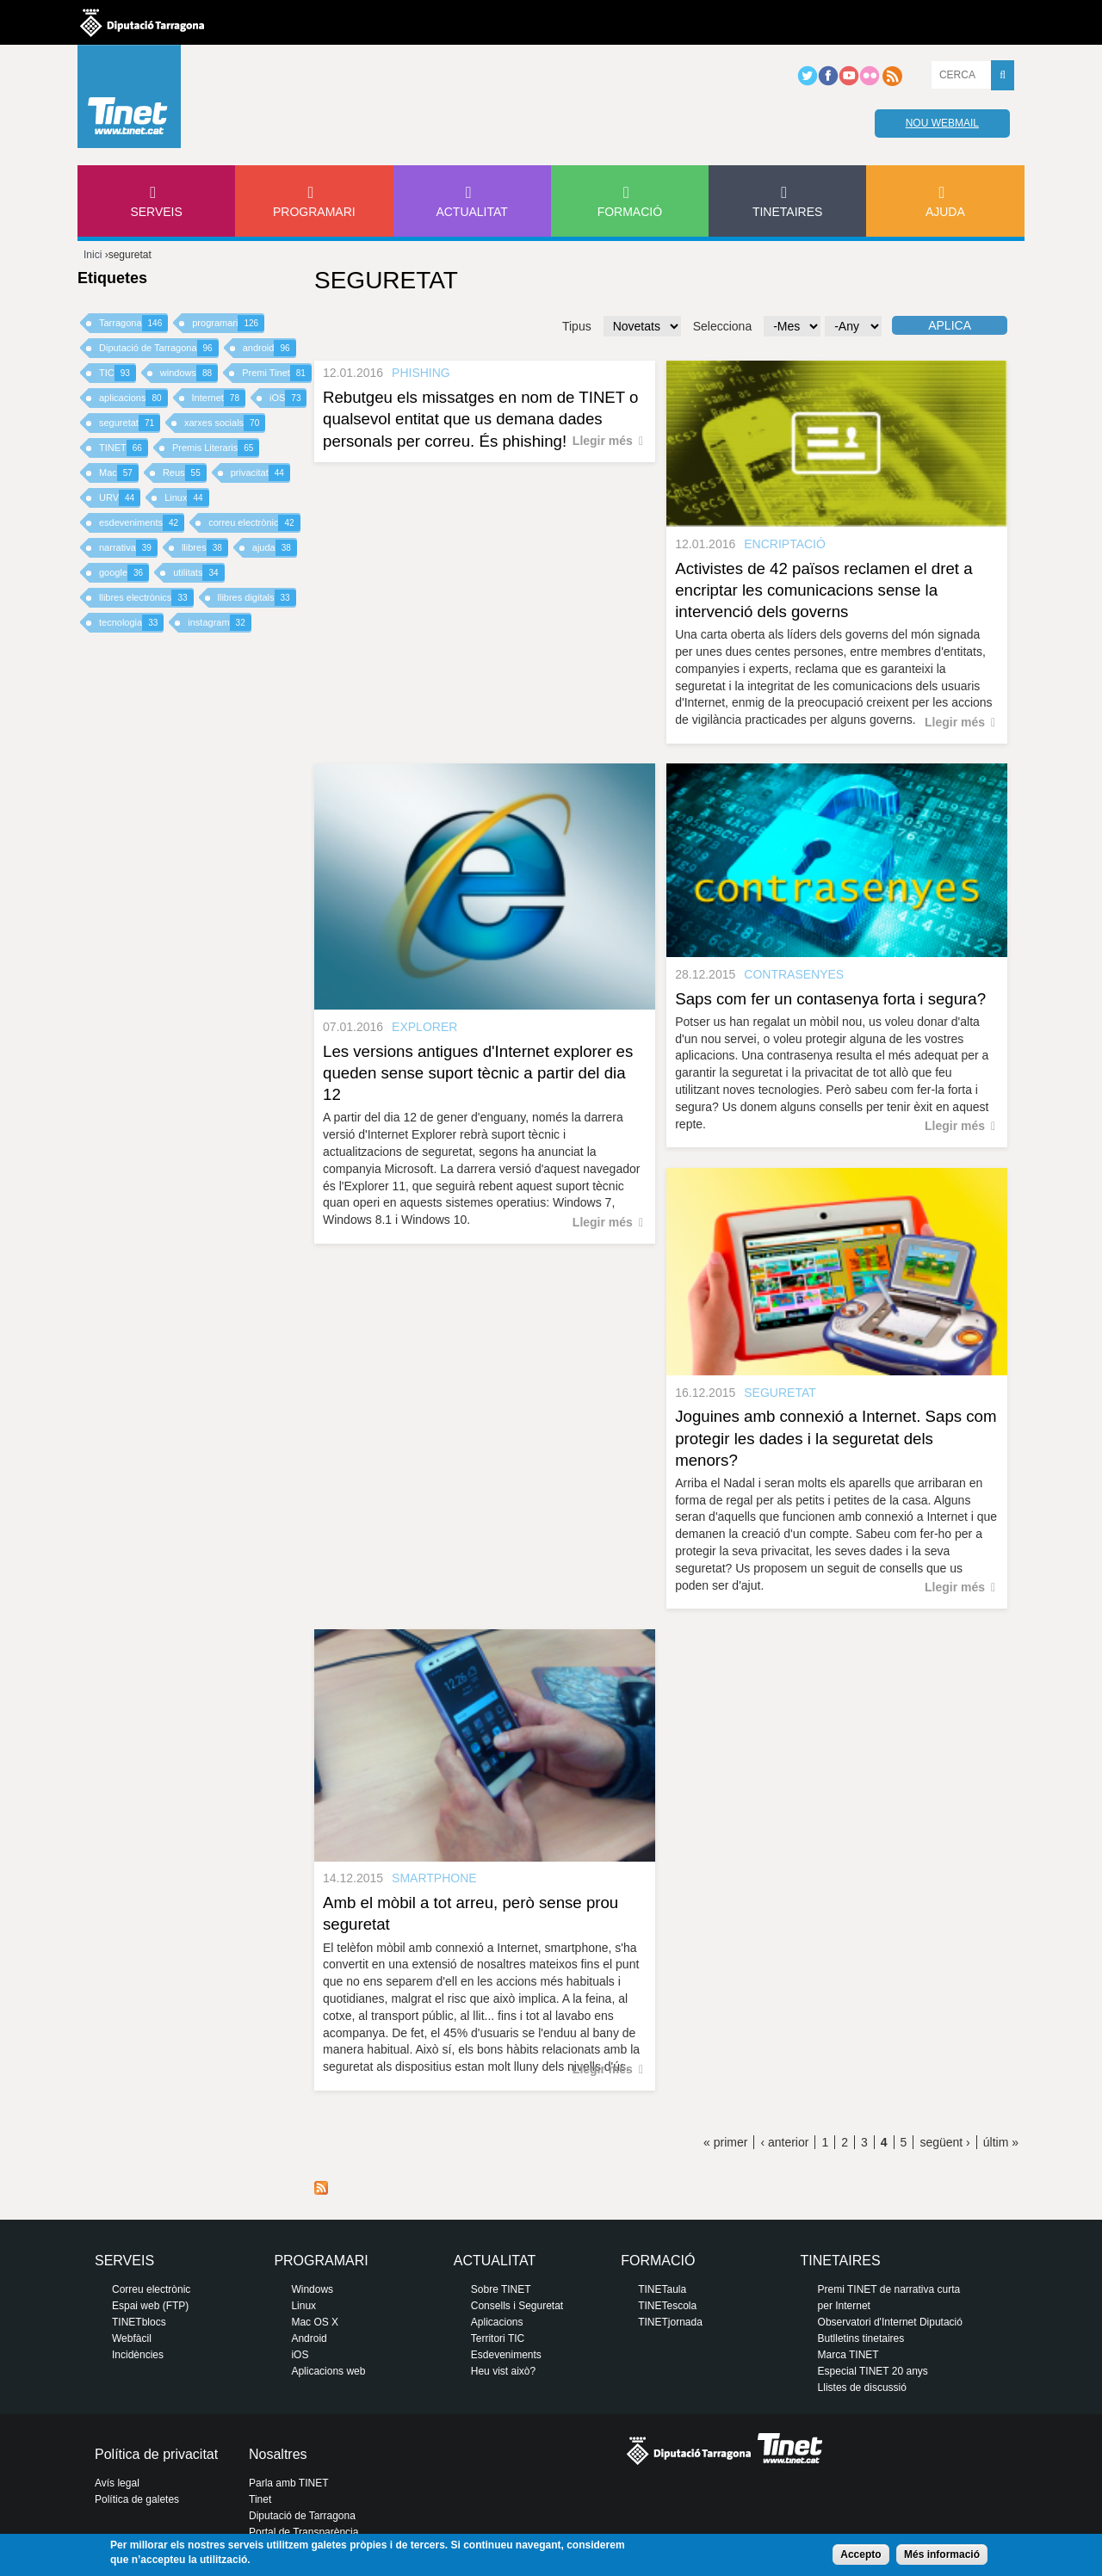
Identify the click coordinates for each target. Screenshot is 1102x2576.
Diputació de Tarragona (159, 348)
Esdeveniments (506, 2355)
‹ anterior (784, 2142)
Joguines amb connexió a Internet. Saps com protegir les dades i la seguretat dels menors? (835, 1437)
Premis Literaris (216, 448)
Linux (186, 498)
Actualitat (472, 212)
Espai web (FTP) (150, 2306)
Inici (93, 255)
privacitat (260, 473)
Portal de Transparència (303, 2532)
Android (308, 2338)
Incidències (138, 2355)
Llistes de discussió (862, 2387)
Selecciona (722, 326)
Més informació (942, 2554)
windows (189, 373)
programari (228, 323)
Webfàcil (132, 2338)
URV (119, 498)
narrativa (128, 548)
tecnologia (131, 623)
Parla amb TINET (288, 2483)
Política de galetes (137, 2499)
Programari (314, 212)
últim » (1000, 2142)
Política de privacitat (156, 2454)
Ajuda (945, 212)
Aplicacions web (328, 2371)
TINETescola (667, 2306)
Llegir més (603, 441)
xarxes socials (224, 423)
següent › (944, 2142)
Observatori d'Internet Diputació (890, 2322)
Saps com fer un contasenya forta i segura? (830, 999)
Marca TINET (848, 2355)
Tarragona (133, 323)
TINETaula (662, 2289)
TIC (117, 373)
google (124, 573)
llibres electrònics (146, 598)
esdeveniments (141, 523)
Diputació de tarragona (142, 22)
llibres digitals (257, 598)
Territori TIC (497, 2338)
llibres (205, 548)
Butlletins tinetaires (861, 2338)
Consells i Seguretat (517, 2306)
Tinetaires (787, 212)
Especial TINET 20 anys (873, 2371)
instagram (219, 623)
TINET (123, 448)
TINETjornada (670, 2322)
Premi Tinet (277, 373)
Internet (218, 398)
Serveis (156, 212)
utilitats (198, 573)
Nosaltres (278, 2454)
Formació (629, 212)
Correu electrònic (151, 2289)
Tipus (576, 326)
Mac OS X (314, 2322)
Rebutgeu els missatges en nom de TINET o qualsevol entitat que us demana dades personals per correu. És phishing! (480, 418)
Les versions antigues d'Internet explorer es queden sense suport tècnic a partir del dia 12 (478, 1072)
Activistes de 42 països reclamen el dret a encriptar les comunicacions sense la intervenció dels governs (823, 590)
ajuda (274, 548)
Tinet (260, 2499)
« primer (725, 2142)
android (269, 348)
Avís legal (117, 2483)
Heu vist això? (503, 2371)
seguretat (129, 423)
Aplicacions (497, 2322)
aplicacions (133, 398)
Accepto (860, 2554)
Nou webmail (942, 123)
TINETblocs (139, 2322)
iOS (287, 398)
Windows (312, 2289)
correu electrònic (254, 523)
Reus (185, 473)
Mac (119, 473)
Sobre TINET (501, 2289)
